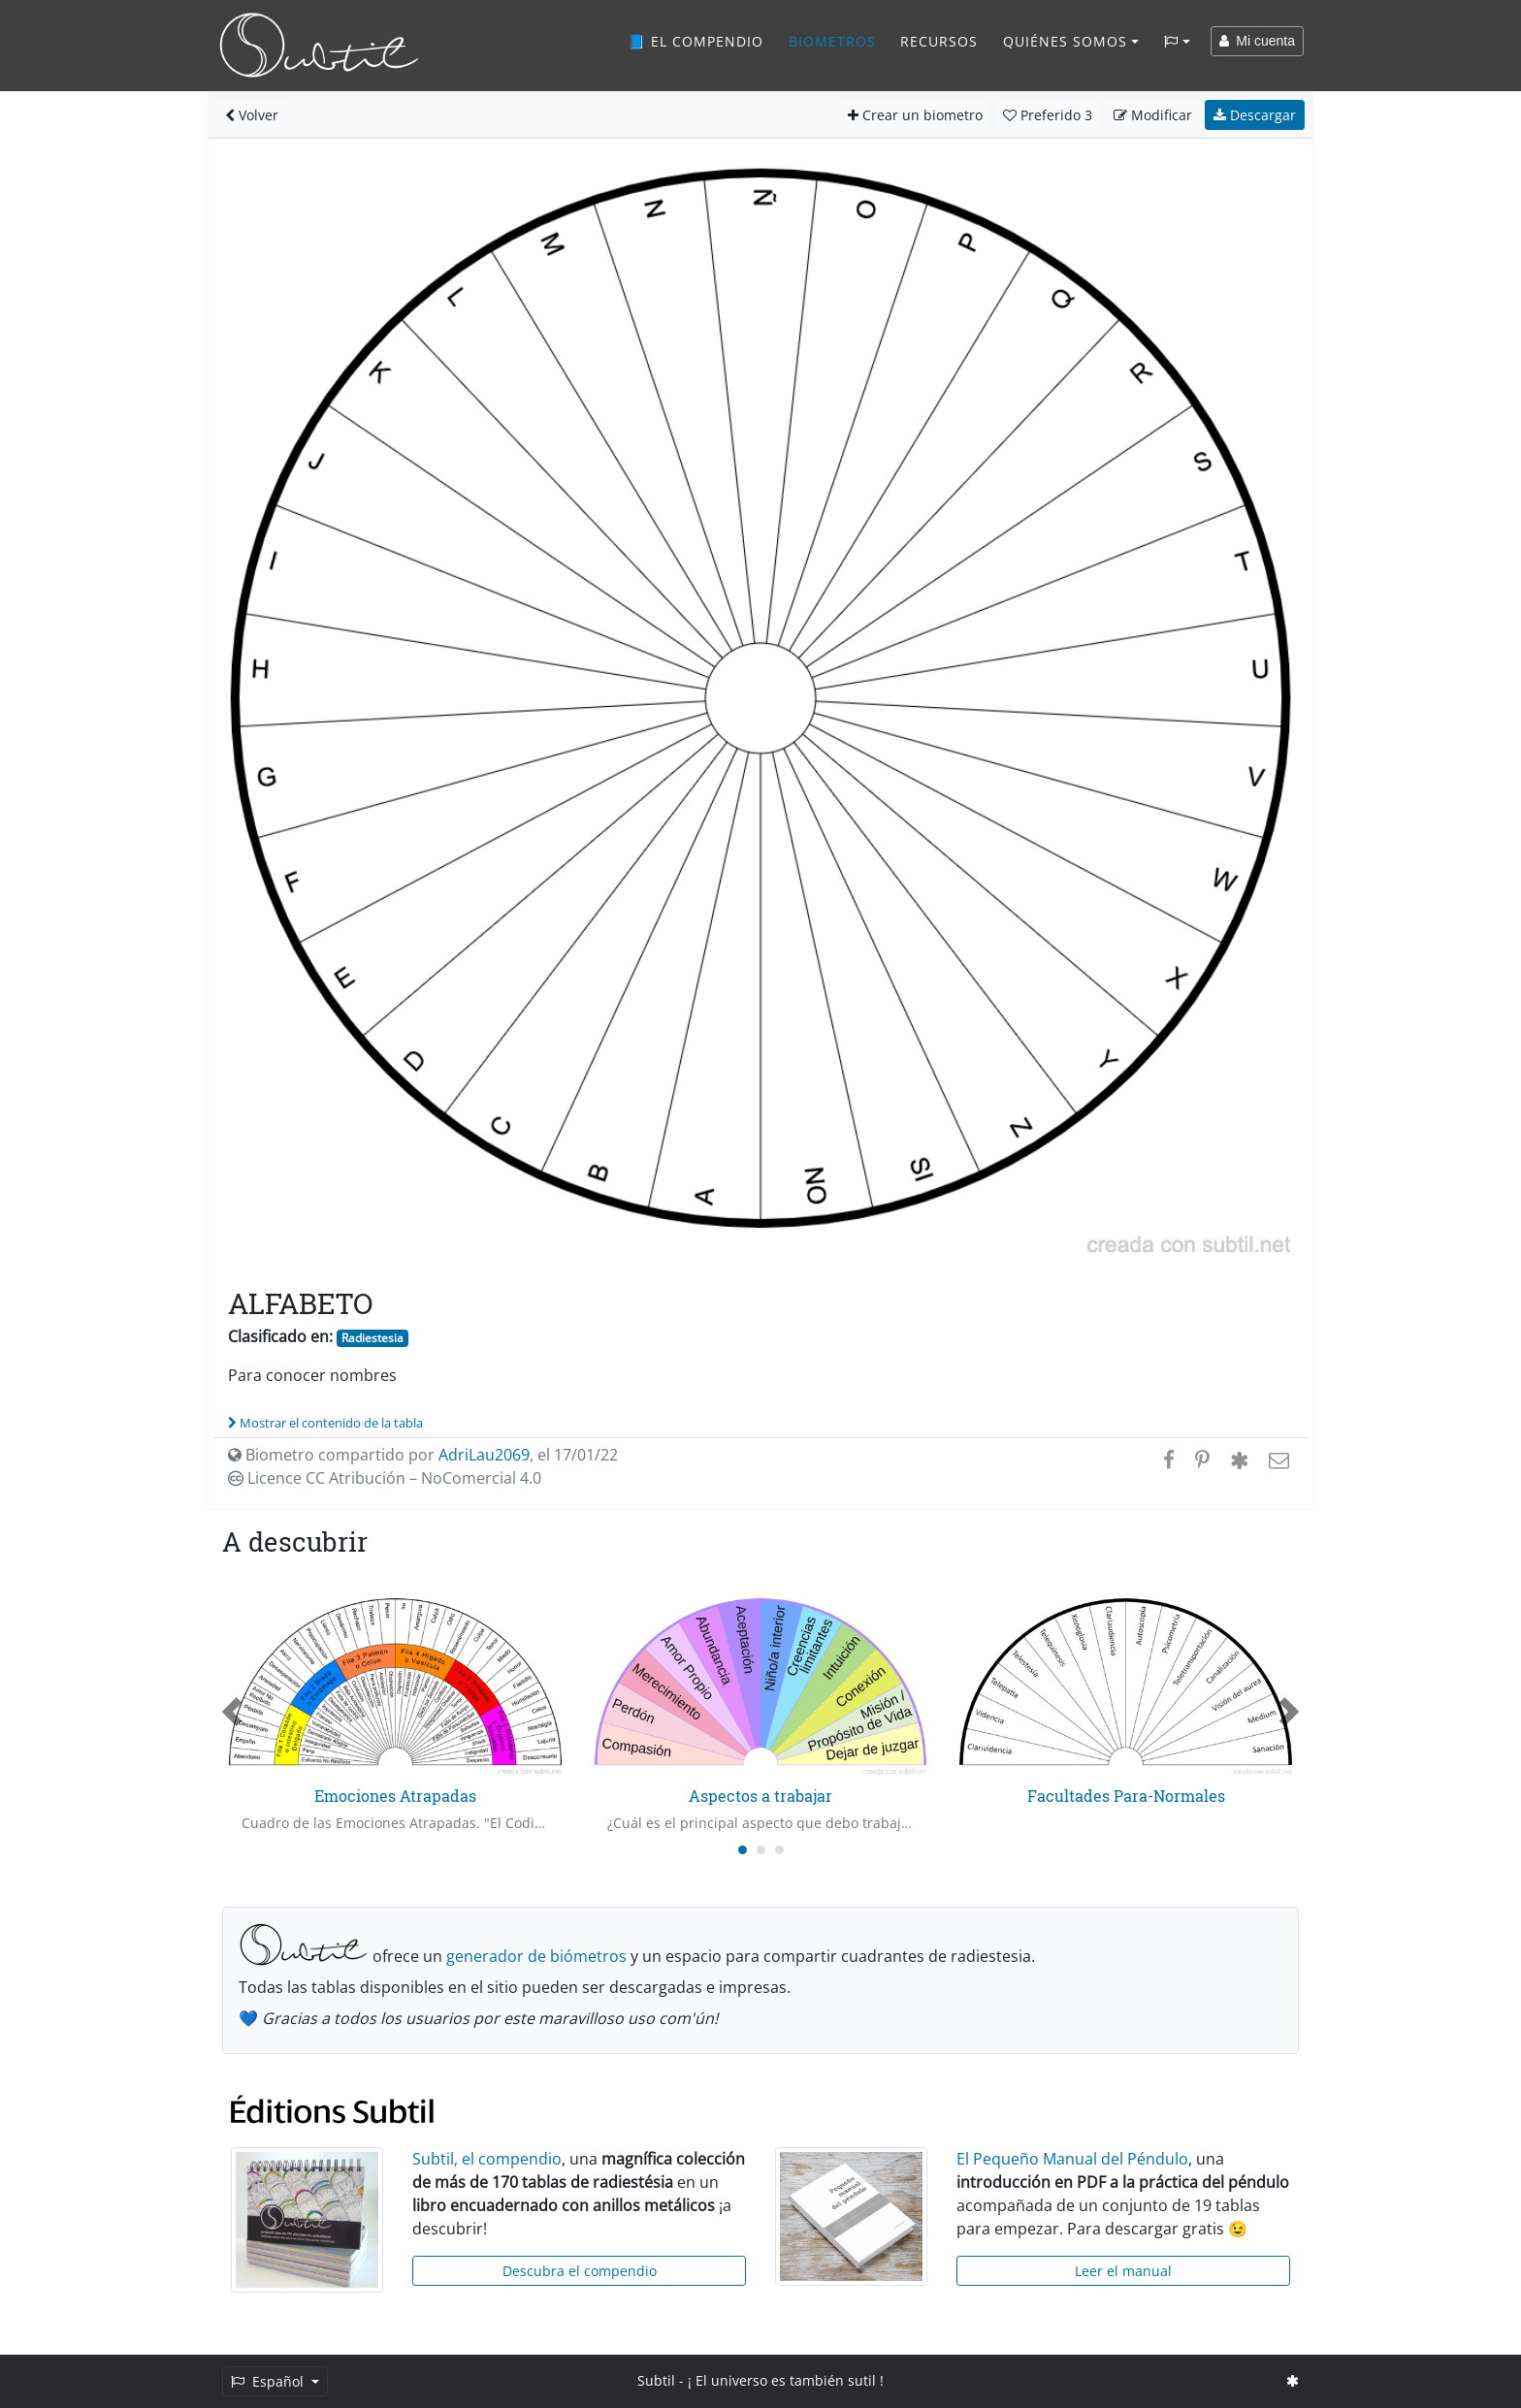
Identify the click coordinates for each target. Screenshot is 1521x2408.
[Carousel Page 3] (779, 1850)
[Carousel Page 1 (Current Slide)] (742, 1850)
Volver (251, 115)
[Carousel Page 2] (761, 1850)
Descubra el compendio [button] (579, 2271)
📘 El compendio (695, 41)
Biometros (832, 41)
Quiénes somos (1065, 41)
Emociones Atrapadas (395, 1795)
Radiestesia (372, 1338)
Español (269, 2381)
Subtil (656, 2380)
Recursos (939, 41)
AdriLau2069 (484, 1454)
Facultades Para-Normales (1126, 1795)
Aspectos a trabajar (760, 1795)
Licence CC (384, 1478)
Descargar (1255, 115)
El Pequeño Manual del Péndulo (1072, 2158)
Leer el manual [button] (1123, 2271)
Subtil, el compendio (487, 2158)
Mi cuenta (1257, 40)
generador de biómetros (536, 1956)
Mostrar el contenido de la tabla (325, 1422)
